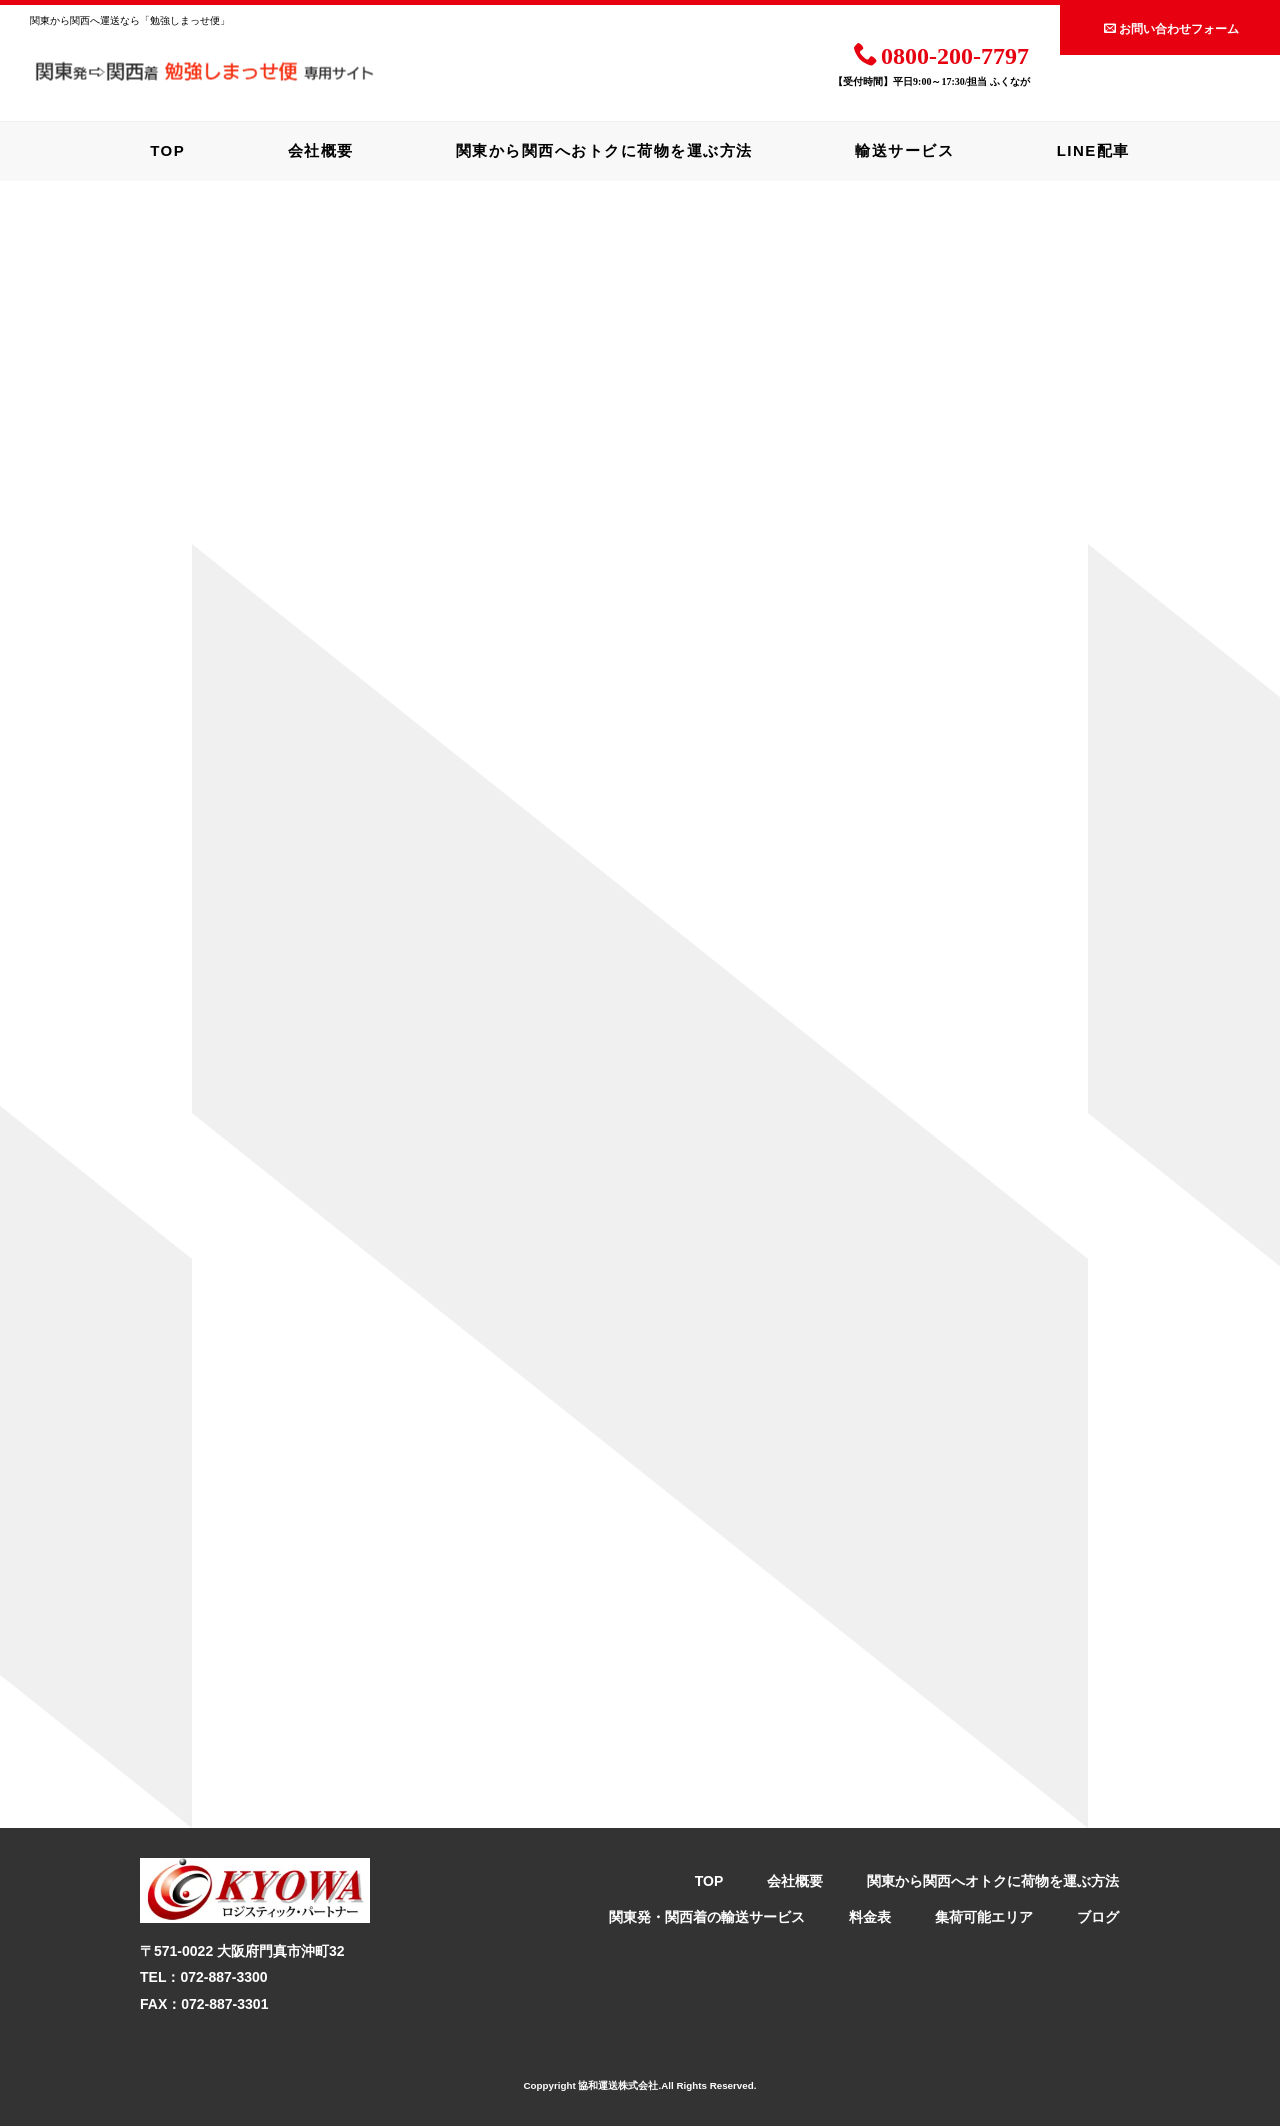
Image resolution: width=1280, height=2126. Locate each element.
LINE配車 (1093, 150)
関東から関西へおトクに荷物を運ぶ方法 (604, 150)
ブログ (1098, 1917)
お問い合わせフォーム (1171, 28)
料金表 (870, 1917)
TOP (167, 150)
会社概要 (321, 150)
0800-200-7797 (941, 54)
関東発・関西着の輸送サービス (707, 1917)
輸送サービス (904, 150)
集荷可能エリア (984, 1917)
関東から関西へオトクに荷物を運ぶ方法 (993, 1881)
